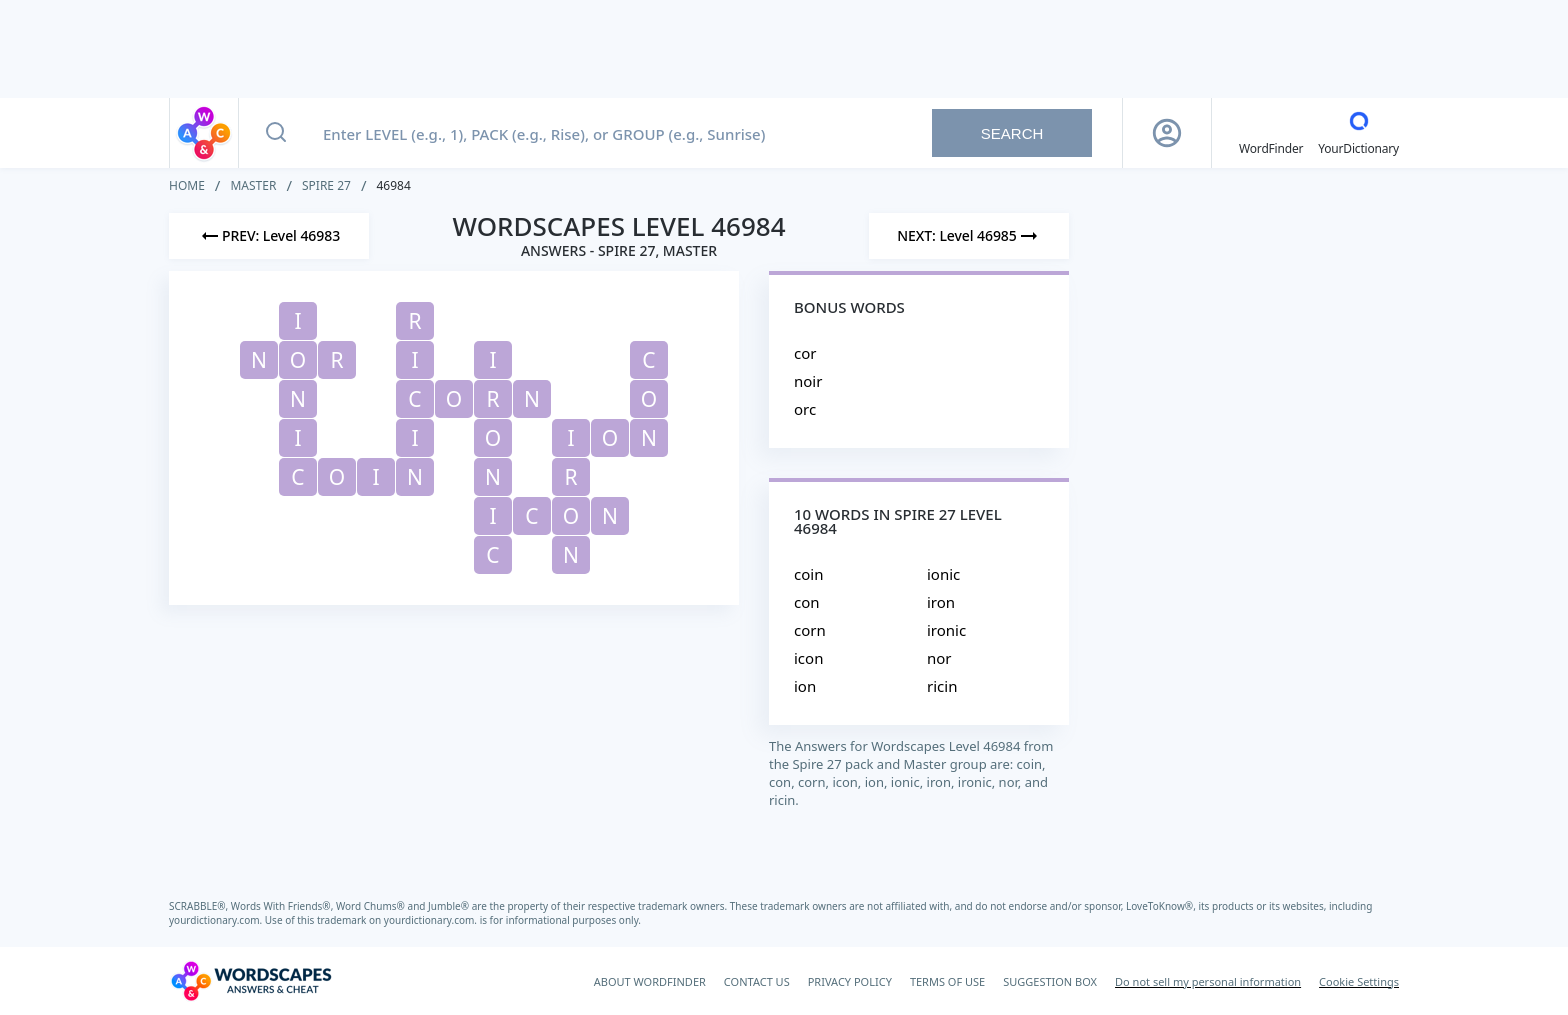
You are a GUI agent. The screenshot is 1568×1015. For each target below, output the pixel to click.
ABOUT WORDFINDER (650, 981)
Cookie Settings (1359, 981)
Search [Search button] (1012, 133)
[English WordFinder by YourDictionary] (1271, 133)
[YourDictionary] (1358, 133)
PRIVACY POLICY (850, 981)
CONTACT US (757, 981)
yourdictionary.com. (217, 920)
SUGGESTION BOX (1050, 981)
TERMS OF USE (947, 981)
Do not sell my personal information (1208, 981)
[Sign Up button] (1167, 133)
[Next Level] (969, 236)
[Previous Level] (269, 236)
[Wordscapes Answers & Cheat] (251, 981)
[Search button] (276, 133)
